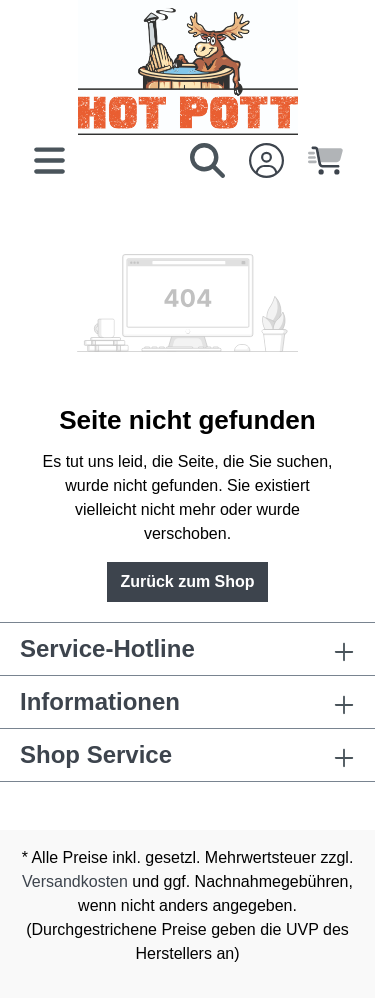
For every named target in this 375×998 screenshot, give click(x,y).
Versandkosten (75, 881)
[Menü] (49, 160)
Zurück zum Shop (187, 581)
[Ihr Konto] (266, 160)
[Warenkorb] (325, 160)
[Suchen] (207, 160)
